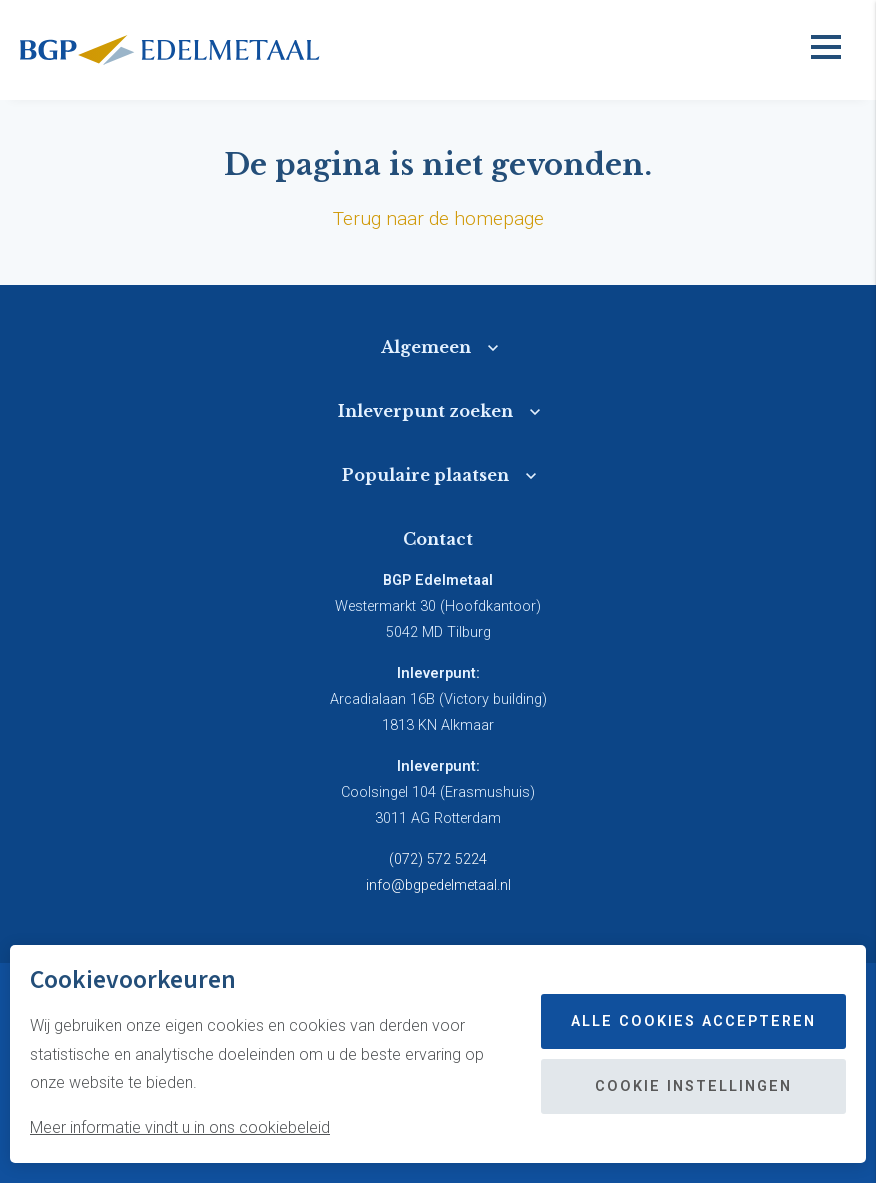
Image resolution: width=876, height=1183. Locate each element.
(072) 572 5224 (438, 859)
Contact (438, 539)
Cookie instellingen (693, 1086)
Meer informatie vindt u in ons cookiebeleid (180, 1127)
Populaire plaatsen (425, 475)
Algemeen (426, 347)
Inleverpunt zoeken (425, 411)
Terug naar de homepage (438, 218)
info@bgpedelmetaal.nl (438, 885)
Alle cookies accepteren (693, 1021)
